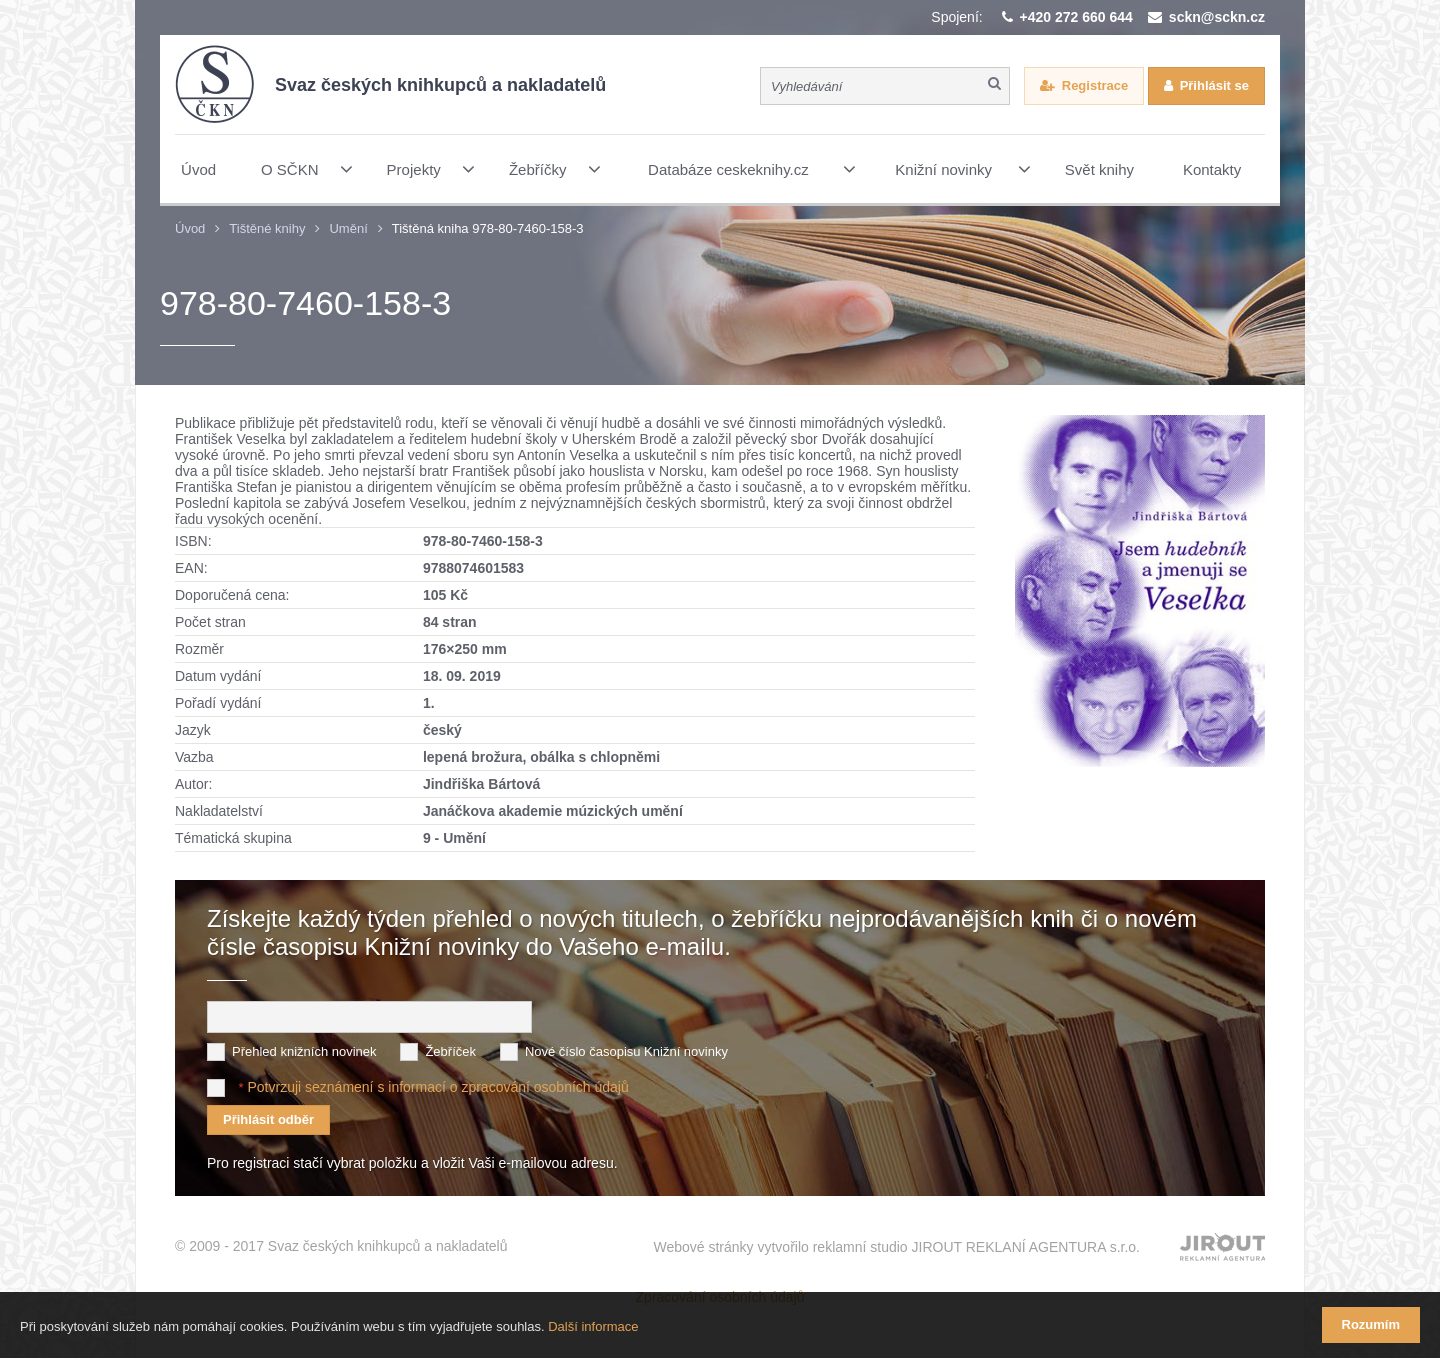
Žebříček (450, 1051)
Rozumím (1371, 1324)
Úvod (190, 228)
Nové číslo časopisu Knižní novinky (626, 1051)
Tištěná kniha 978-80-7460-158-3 (488, 228)
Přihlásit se (1214, 85)
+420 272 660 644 (1076, 17)
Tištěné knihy (267, 228)
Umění (348, 228)
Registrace (1095, 85)
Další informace (593, 1326)
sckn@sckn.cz (1217, 17)
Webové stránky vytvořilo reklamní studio (896, 1247)
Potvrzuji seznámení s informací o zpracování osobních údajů (437, 1087)
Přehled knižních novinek (304, 1051)
